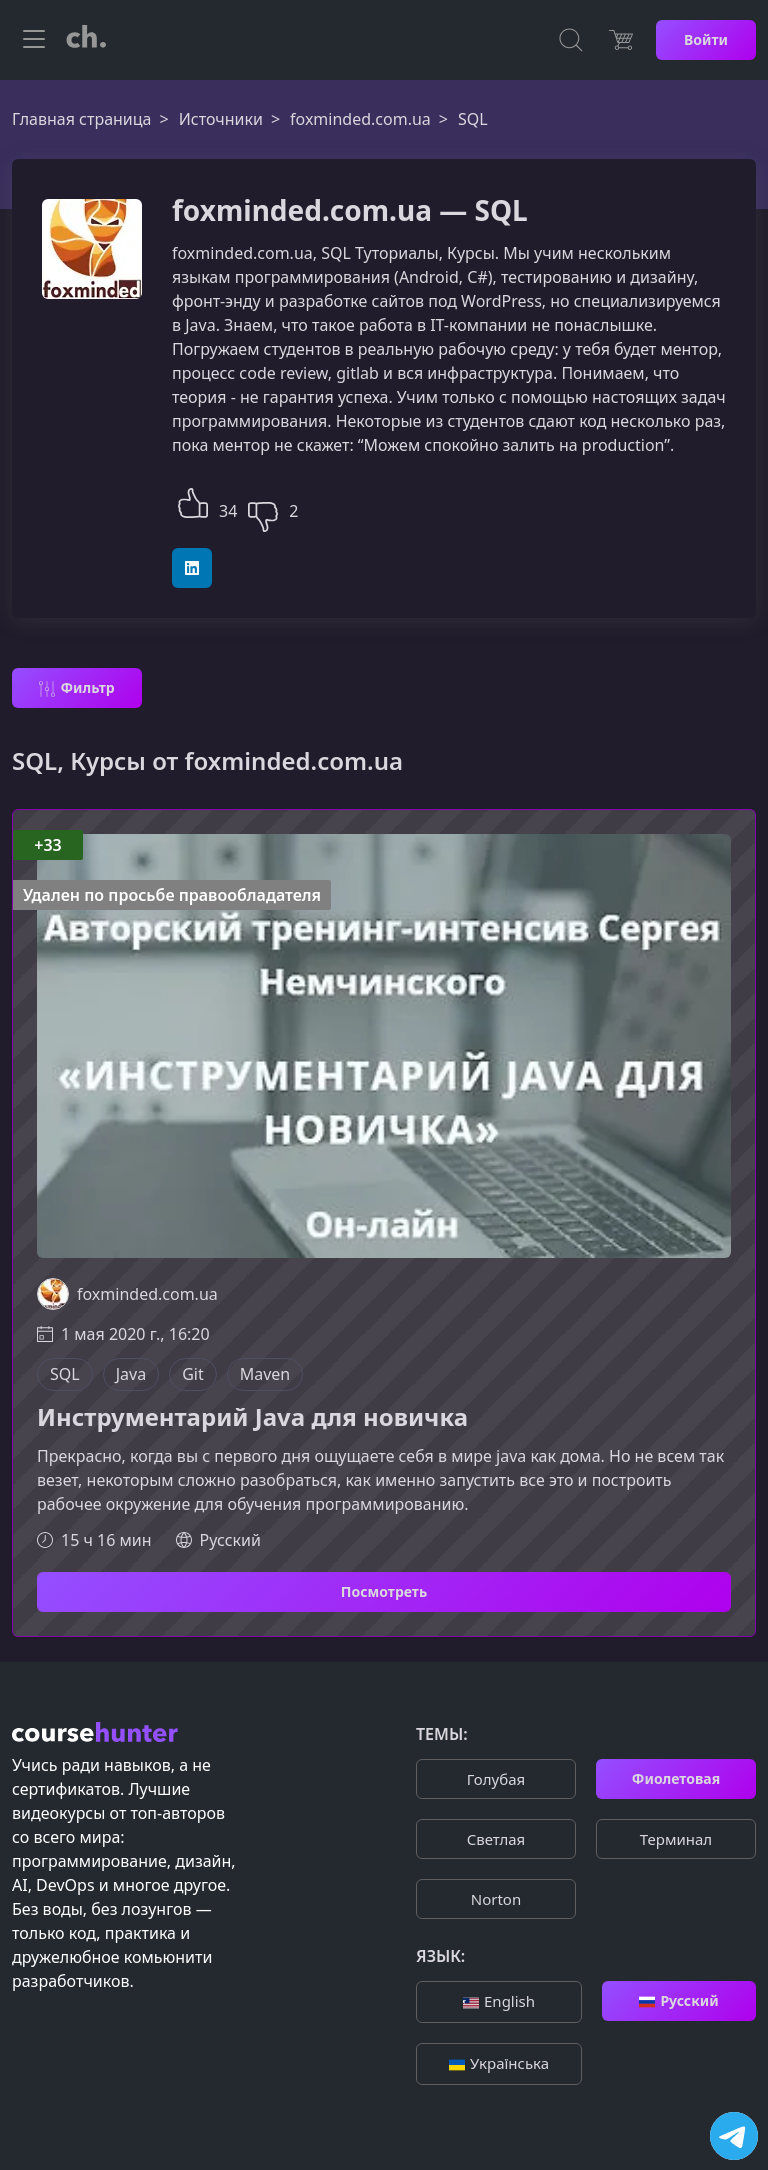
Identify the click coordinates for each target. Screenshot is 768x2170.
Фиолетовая (676, 1778)
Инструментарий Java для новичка (252, 1417)
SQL (65, 1374)
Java (131, 1374)
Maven (265, 1374)
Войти (706, 39)
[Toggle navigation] (34, 40)
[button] (193, 500)
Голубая (496, 1779)
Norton (496, 1899)
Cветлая (496, 1839)
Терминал (676, 1839)
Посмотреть (384, 1591)
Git (193, 1374)
